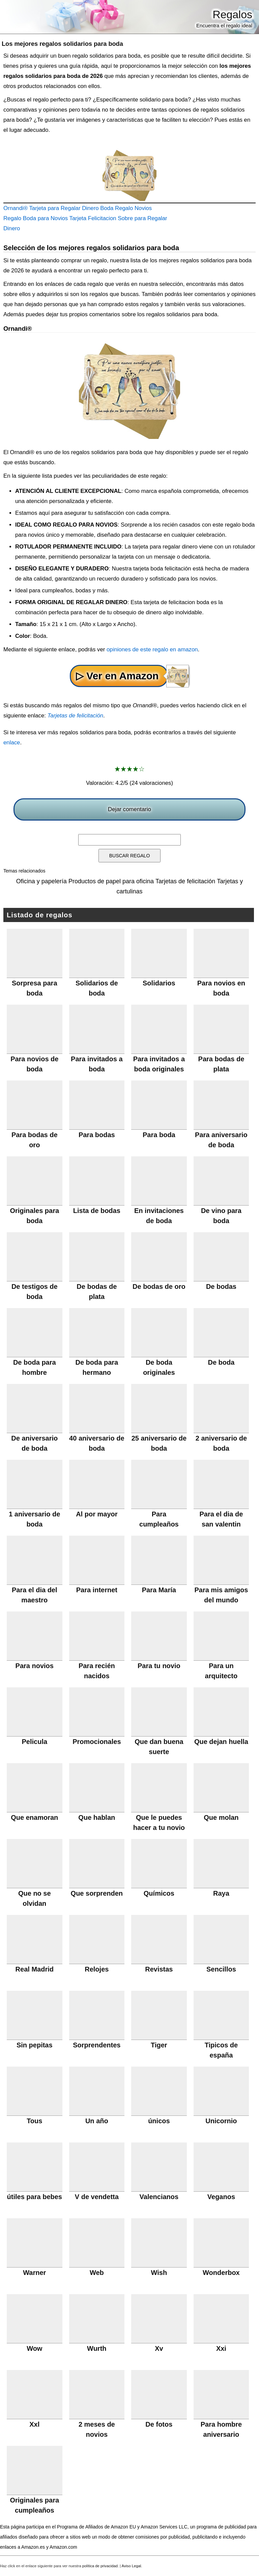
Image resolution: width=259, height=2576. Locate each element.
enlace (11, 742)
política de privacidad (100, 2566)
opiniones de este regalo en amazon (152, 649)
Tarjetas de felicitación (75, 715)
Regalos (232, 14)
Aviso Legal (131, 2566)
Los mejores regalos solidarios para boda (62, 43)
